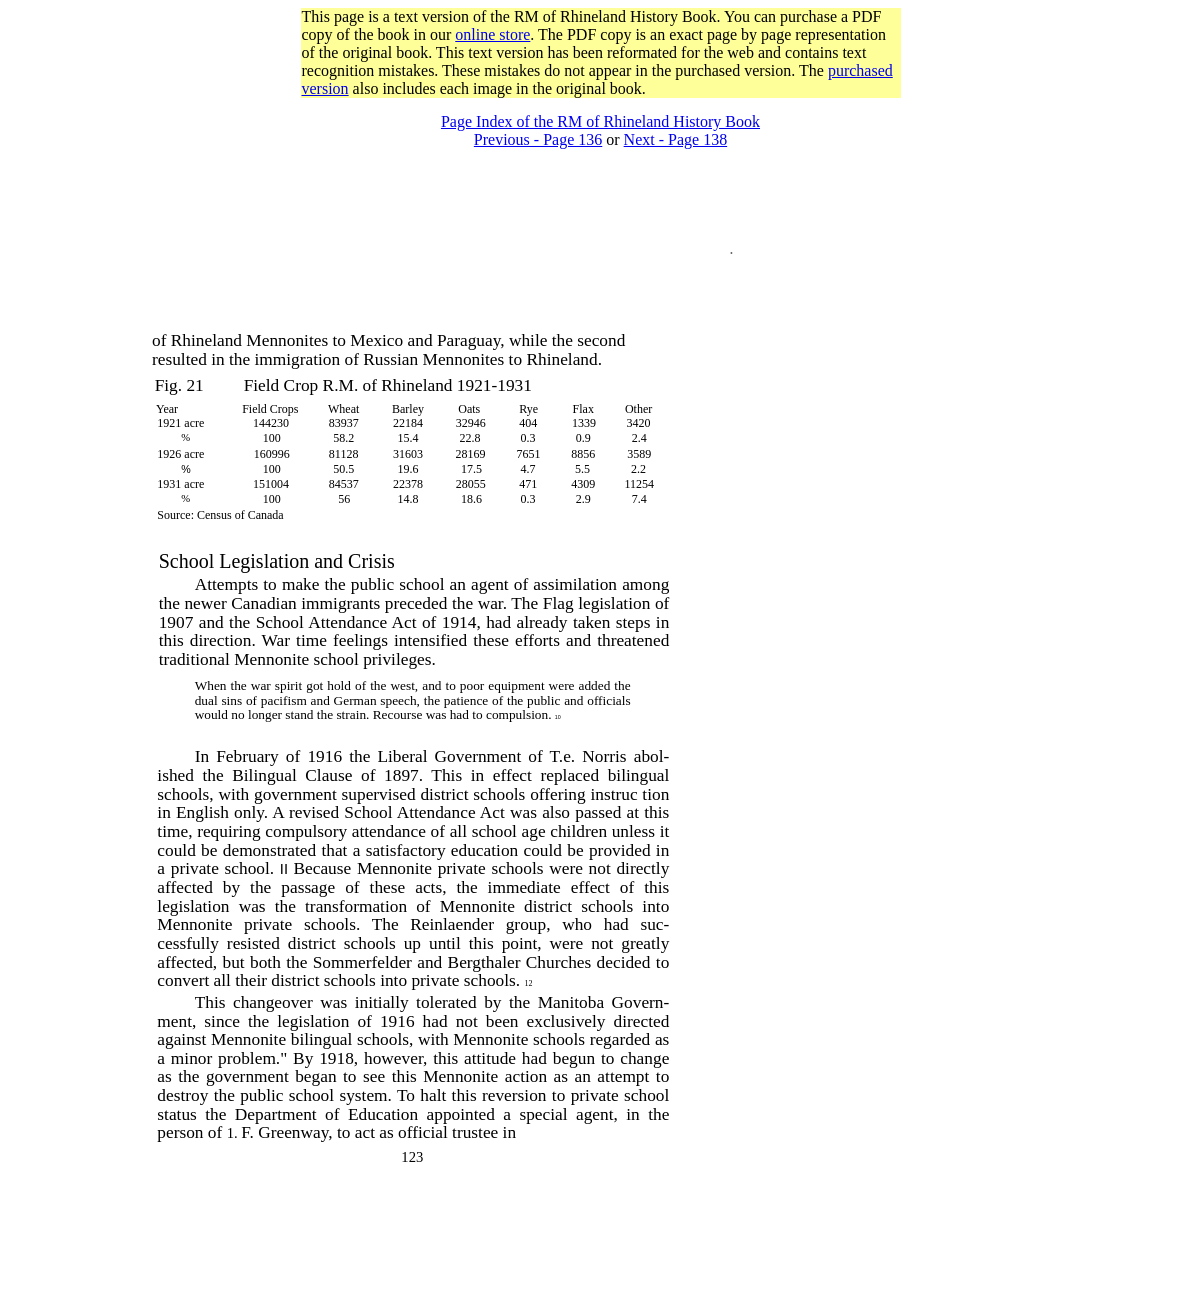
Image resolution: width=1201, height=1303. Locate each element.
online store (492, 34)
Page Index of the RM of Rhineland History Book (600, 121)
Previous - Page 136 (538, 139)
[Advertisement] (601, 105)
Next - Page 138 (676, 139)
